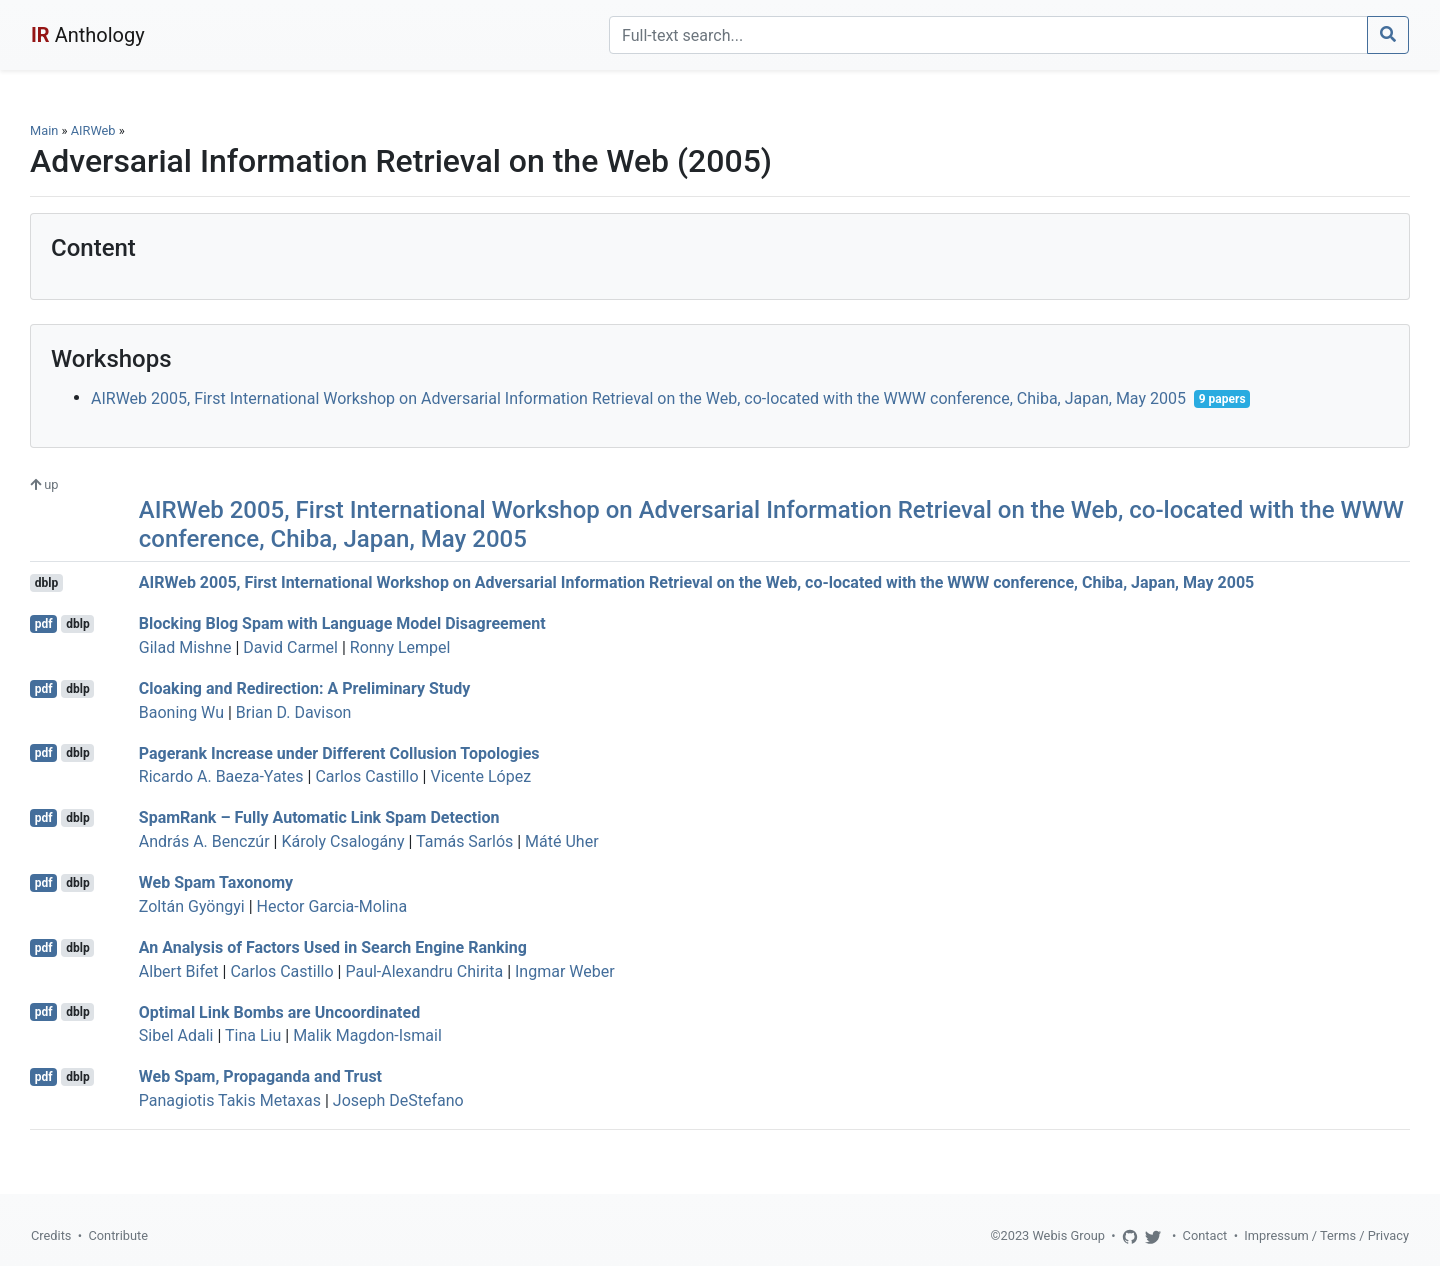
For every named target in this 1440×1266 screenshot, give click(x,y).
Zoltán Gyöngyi (192, 906)
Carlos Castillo (366, 776)
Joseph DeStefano (398, 1100)
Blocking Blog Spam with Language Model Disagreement (342, 623)
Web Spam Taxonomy (216, 882)
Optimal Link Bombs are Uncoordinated (279, 1011)
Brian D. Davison (294, 712)
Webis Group (1068, 1235)
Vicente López (480, 776)
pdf (44, 624)
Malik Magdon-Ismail (367, 1035)
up (44, 484)
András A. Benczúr (204, 841)
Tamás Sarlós (464, 841)
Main (44, 130)
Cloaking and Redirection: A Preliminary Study (304, 688)
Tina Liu (253, 1035)
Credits (51, 1235)
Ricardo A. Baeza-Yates (221, 776)
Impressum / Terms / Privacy (1326, 1235)
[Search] (988, 35)
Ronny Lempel (400, 647)
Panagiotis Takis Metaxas (230, 1100)
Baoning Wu (181, 712)
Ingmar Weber (565, 971)
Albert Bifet (179, 971)
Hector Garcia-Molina (332, 906)
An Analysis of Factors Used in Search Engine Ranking (333, 947)
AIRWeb (93, 130)
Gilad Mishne (185, 647)
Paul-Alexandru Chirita (424, 971)
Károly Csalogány (342, 841)
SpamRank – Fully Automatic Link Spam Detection (319, 817)
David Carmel (290, 647)
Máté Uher (561, 841)
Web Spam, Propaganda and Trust (260, 1076)
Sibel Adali (176, 1035)
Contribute (118, 1235)
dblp (46, 583)
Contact (1205, 1235)
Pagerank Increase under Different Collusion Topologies (339, 752)
